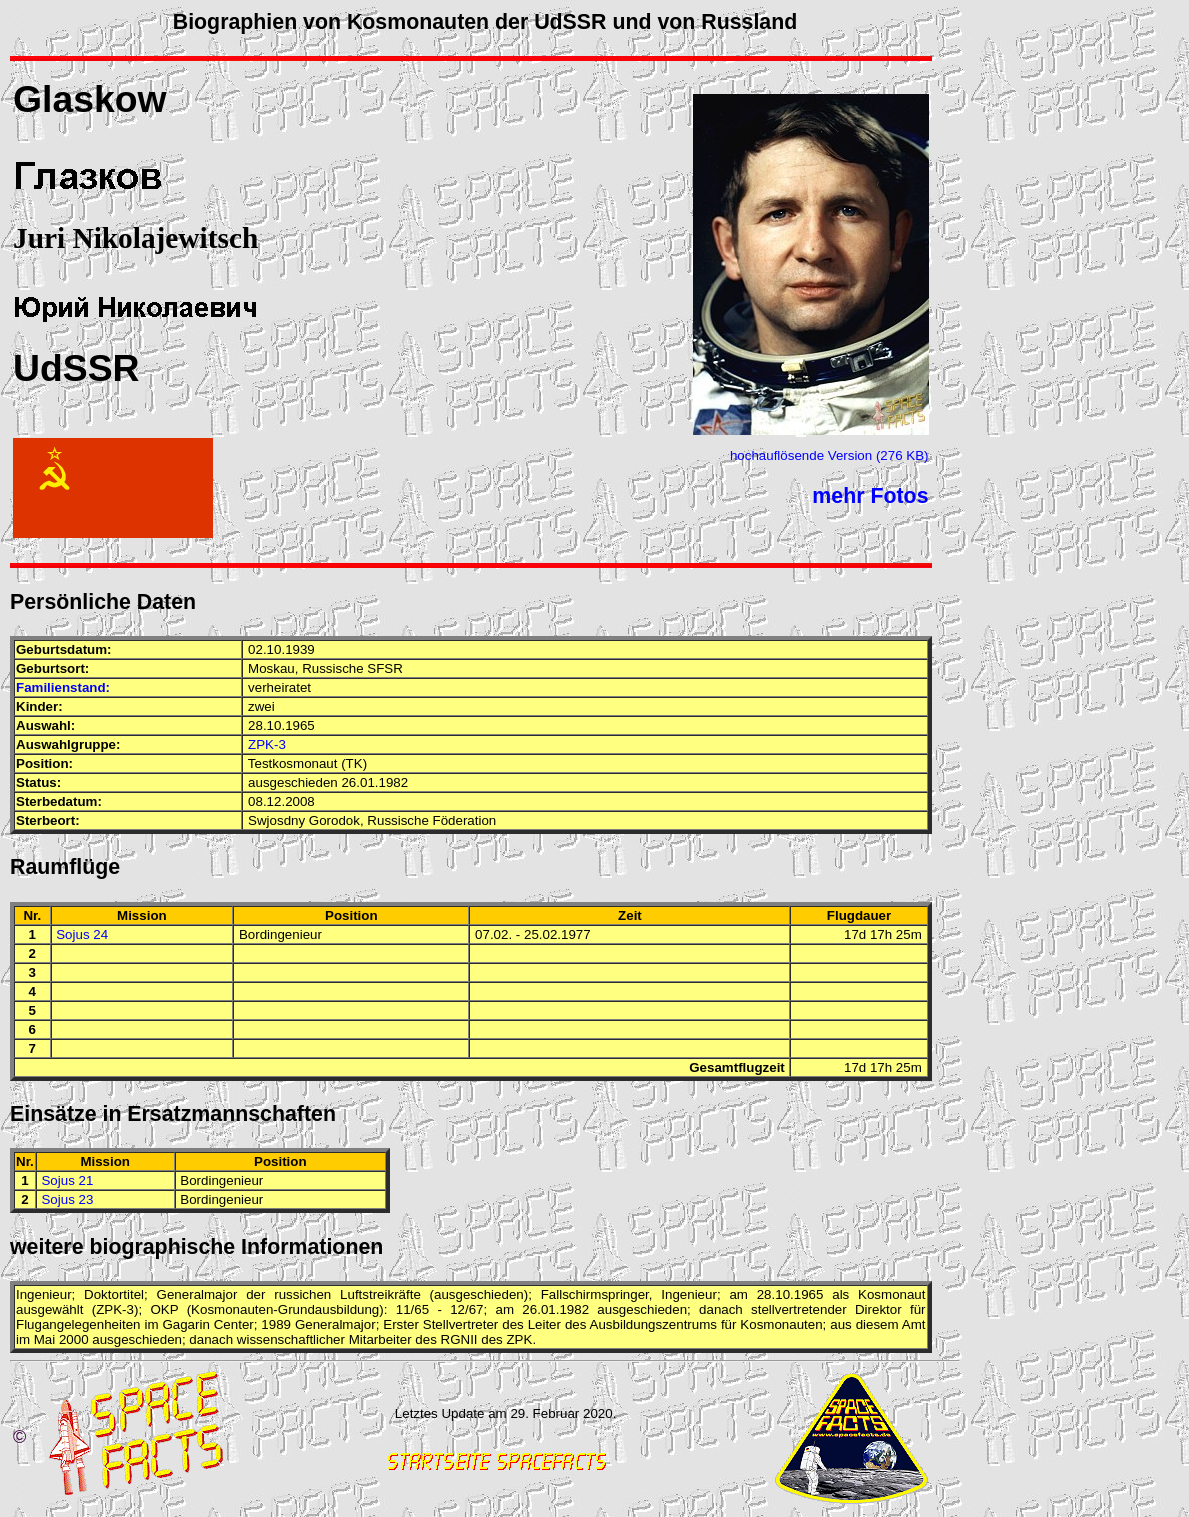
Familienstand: (63, 687)
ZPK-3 (267, 744)
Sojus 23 (67, 1199)
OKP (164, 1309)
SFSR (385, 668)
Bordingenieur (280, 934)
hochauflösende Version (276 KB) (829, 455)
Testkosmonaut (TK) (307, 763)
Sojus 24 (82, 934)
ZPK (109, 1309)
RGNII (459, 1339)
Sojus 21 (67, 1180)
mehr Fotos (870, 496)
